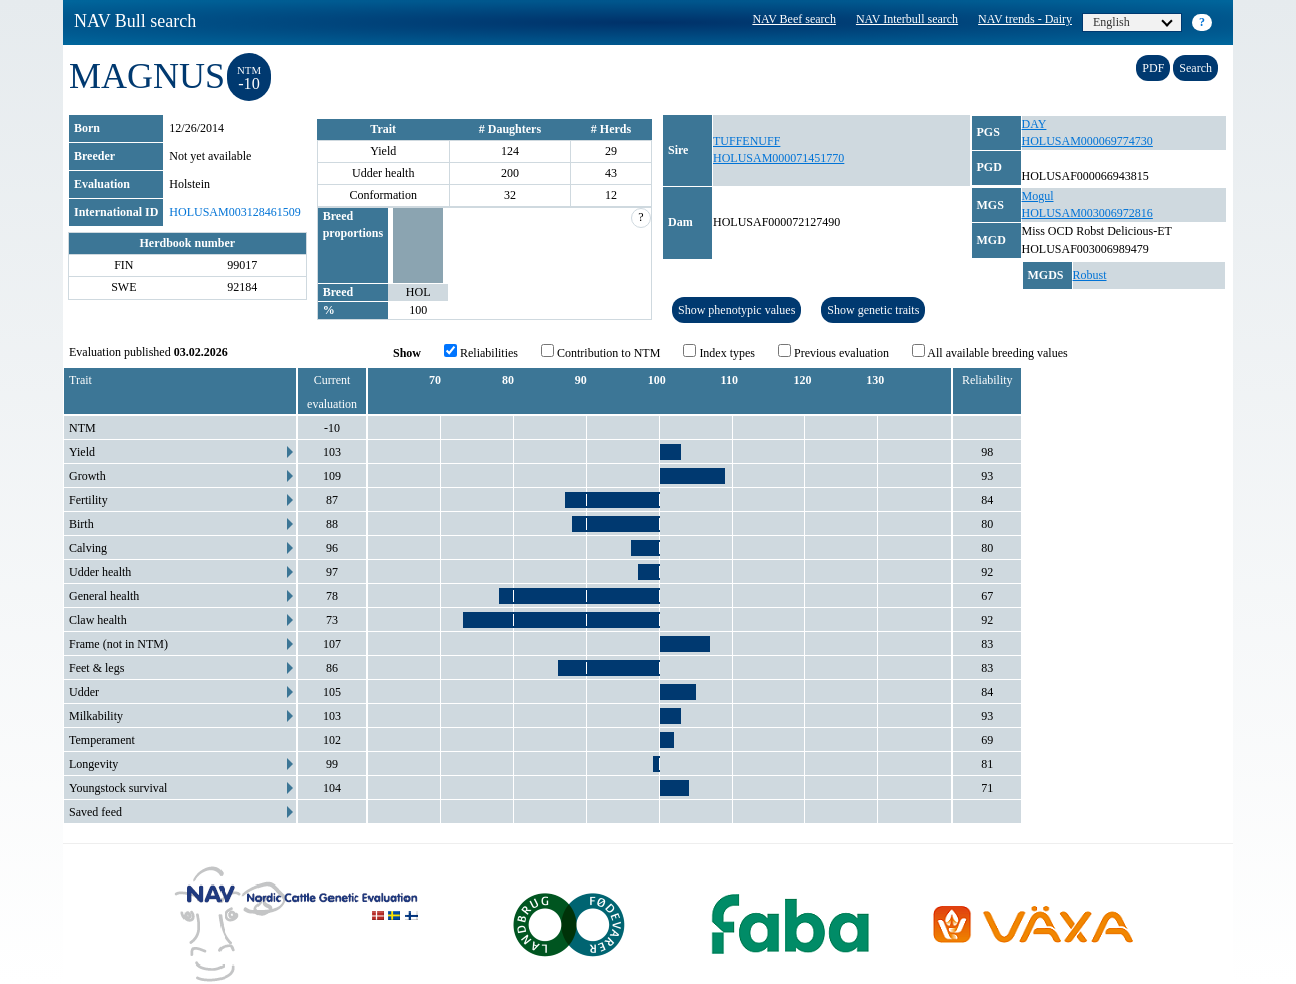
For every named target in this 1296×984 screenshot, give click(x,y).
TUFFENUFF (746, 141)
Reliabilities (481, 352)
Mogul (1038, 196)
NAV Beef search (794, 19)
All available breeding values (990, 352)
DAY (1034, 124)
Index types (719, 352)
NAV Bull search (135, 21)
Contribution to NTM (600, 352)
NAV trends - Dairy (1025, 19)
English (1133, 22)
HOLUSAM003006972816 (1087, 213)
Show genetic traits (873, 310)
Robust (1090, 275)
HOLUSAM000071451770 (778, 158)
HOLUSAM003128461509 (234, 212)
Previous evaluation (833, 352)
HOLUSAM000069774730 (1087, 141)
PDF (1153, 68)
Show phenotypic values (736, 310)
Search (1195, 68)
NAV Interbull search (907, 19)
